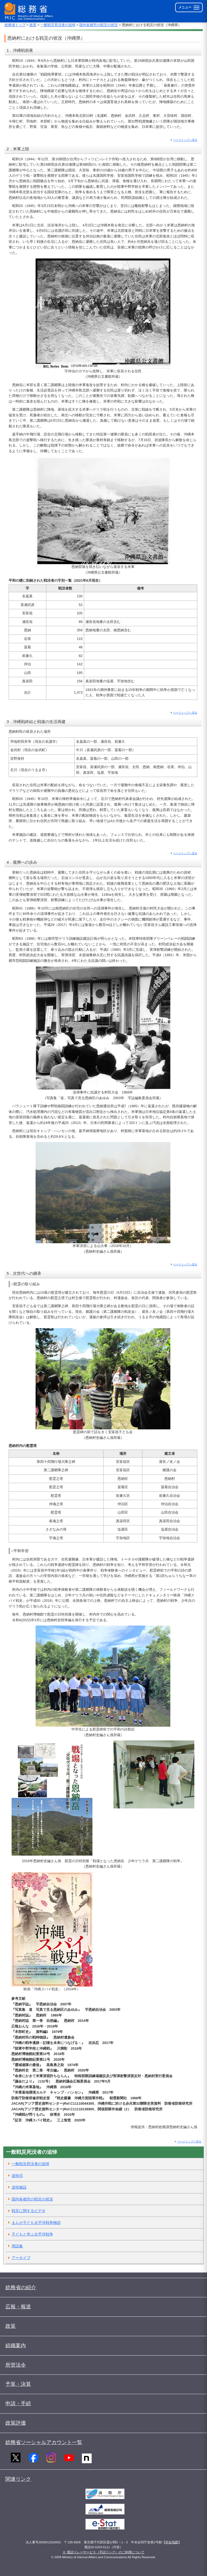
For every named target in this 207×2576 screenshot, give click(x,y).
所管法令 (15, 2365)
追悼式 (17, 2175)
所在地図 (171, 2542)
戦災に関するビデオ (29, 2211)
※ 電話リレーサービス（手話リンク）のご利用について (103, 2552)
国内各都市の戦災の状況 (98, 25)
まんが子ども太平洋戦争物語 (36, 2222)
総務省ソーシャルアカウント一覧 (43, 2442)
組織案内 (15, 2345)
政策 (32, 25)
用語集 (17, 2246)
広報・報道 (18, 2306)
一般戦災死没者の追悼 (57, 25)
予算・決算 (18, 2384)
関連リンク (18, 2479)
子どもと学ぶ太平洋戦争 (32, 2234)
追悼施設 (19, 2187)
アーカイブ (21, 2257)
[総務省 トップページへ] (30, 11)
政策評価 (15, 2423)
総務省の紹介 (20, 2287)
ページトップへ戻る (185, 139)
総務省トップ (15, 25)
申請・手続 (18, 2403)
